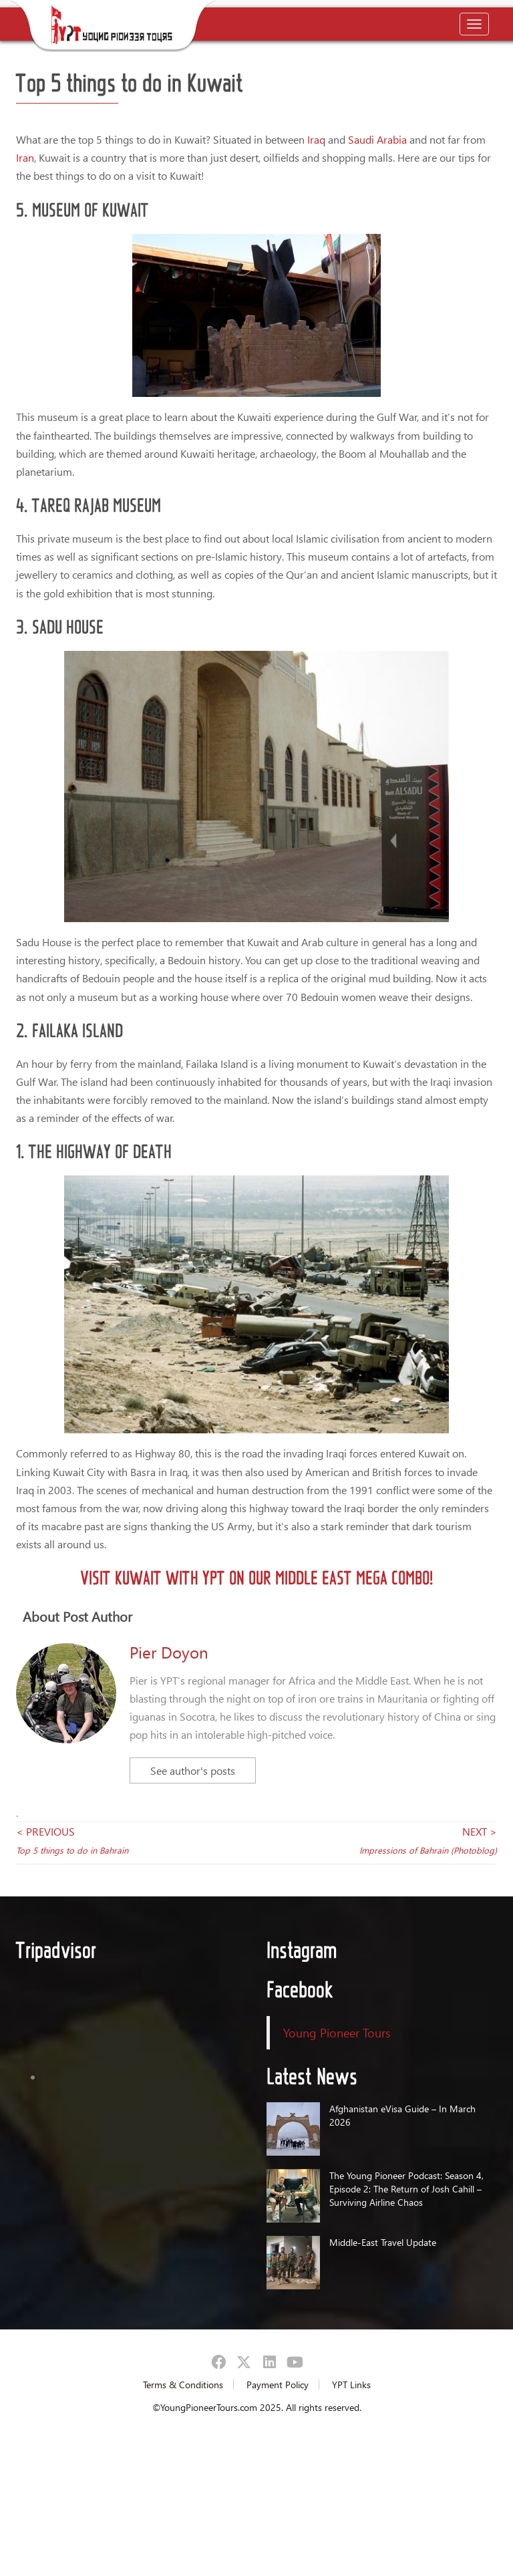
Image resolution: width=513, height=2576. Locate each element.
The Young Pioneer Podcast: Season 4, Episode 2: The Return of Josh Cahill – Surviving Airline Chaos (406, 2188)
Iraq (316, 139)
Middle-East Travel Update (382, 2242)
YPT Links (351, 2384)
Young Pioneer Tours (337, 2032)
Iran (25, 157)
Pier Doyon (169, 1652)
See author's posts (192, 1770)
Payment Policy (277, 2384)
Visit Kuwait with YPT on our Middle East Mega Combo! (256, 1577)
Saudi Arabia (377, 139)
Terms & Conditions (183, 2384)
